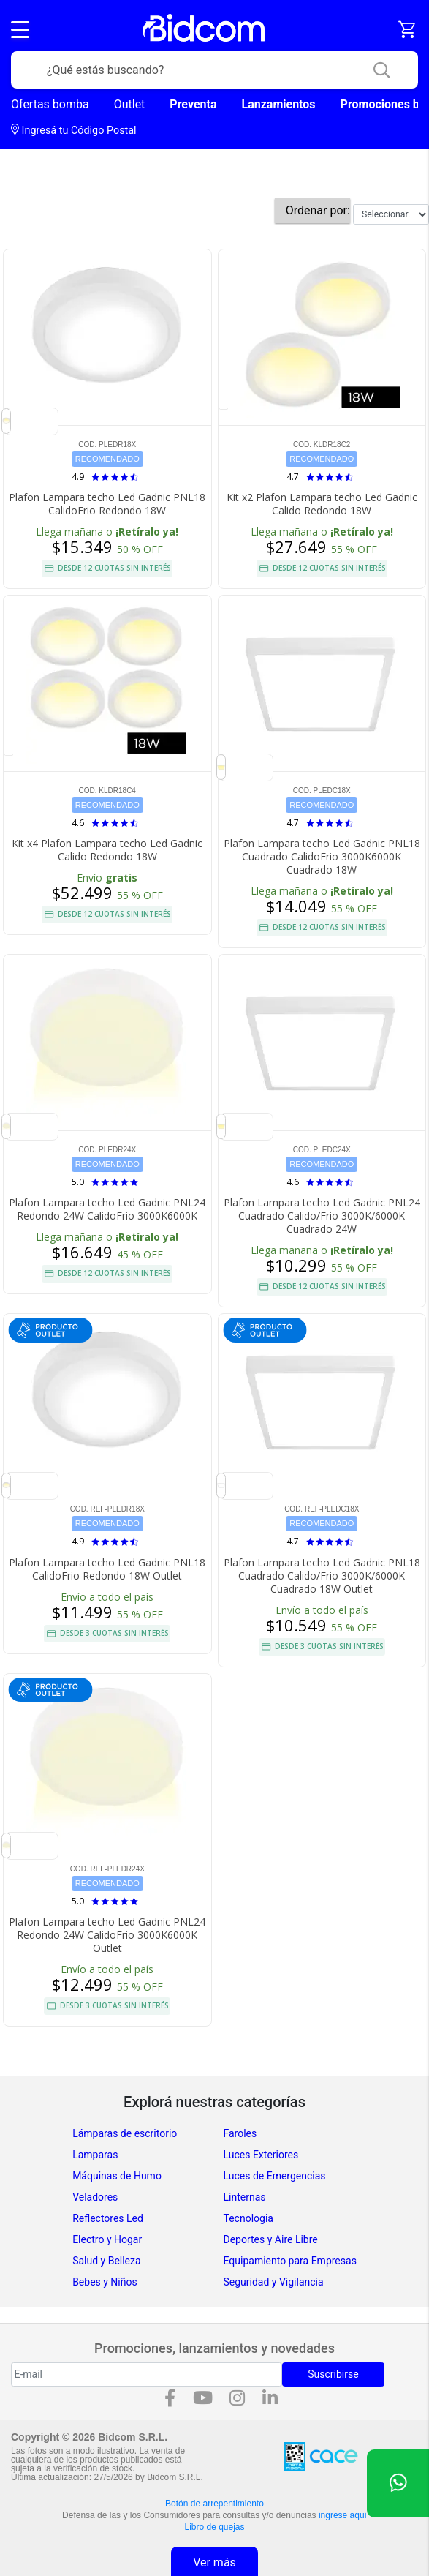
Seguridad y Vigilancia (274, 2282)
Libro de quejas (214, 2527)
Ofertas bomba (50, 104)
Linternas (245, 2197)
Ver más (214, 2562)
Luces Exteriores (261, 2154)
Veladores (95, 2197)
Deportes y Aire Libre (271, 2239)
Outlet (129, 104)
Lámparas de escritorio (124, 2133)
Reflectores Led (107, 2218)
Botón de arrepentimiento (214, 2503)
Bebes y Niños (104, 2282)
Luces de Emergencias (275, 2176)
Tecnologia (248, 2218)
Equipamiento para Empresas (290, 2261)
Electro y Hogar (107, 2239)
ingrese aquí (343, 2515)
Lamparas (95, 2154)
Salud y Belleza (106, 2261)
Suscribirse (333, 2374)
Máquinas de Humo (117, 2176)
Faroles (240, 2133)
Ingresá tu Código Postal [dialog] (74, 130)
